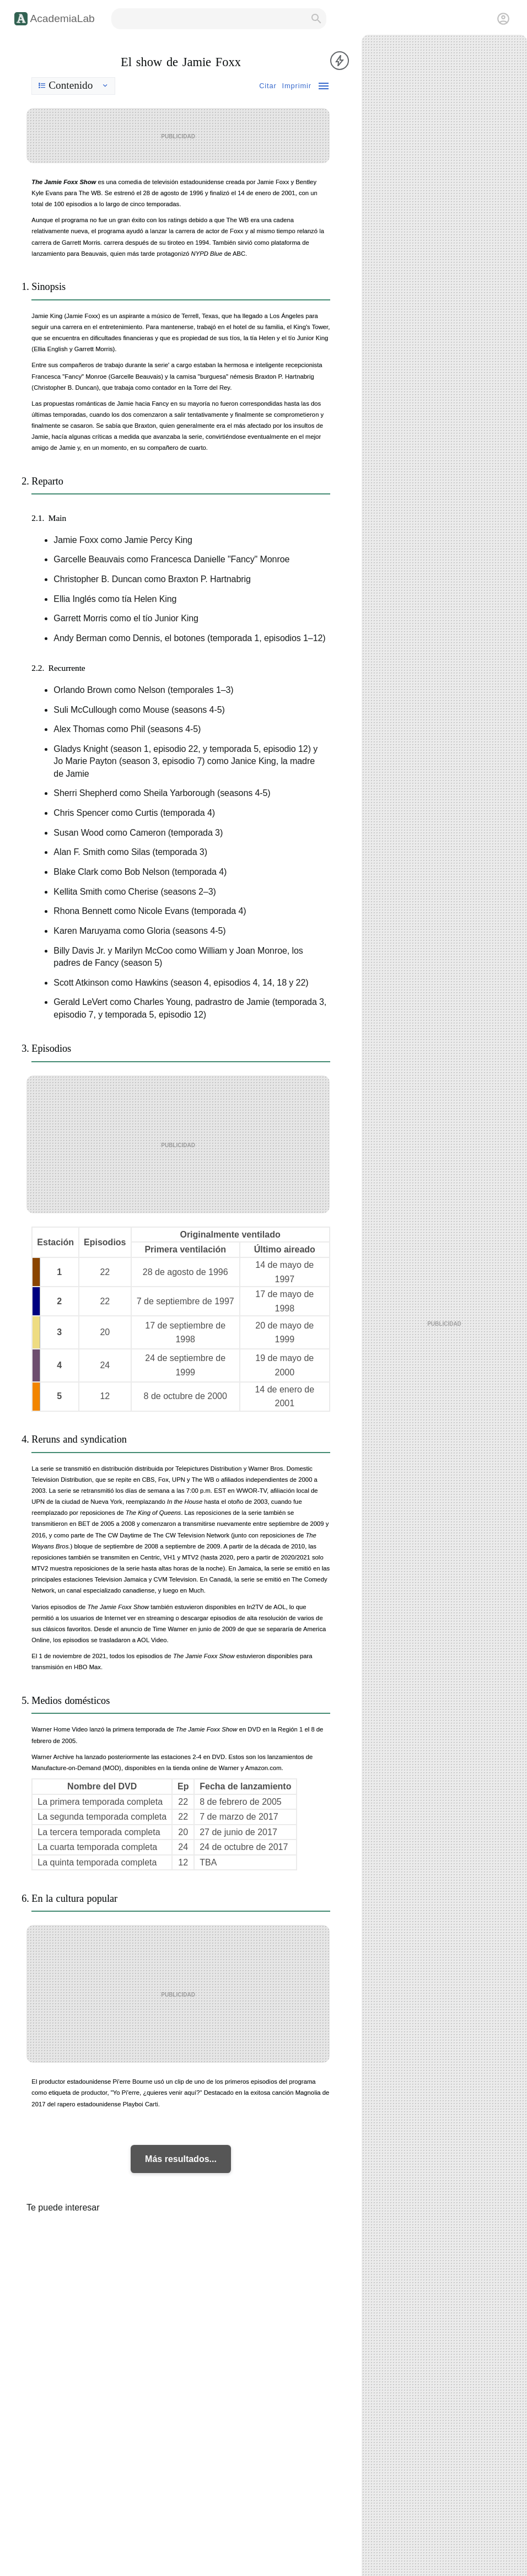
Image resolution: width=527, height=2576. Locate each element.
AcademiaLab (62, 18)
